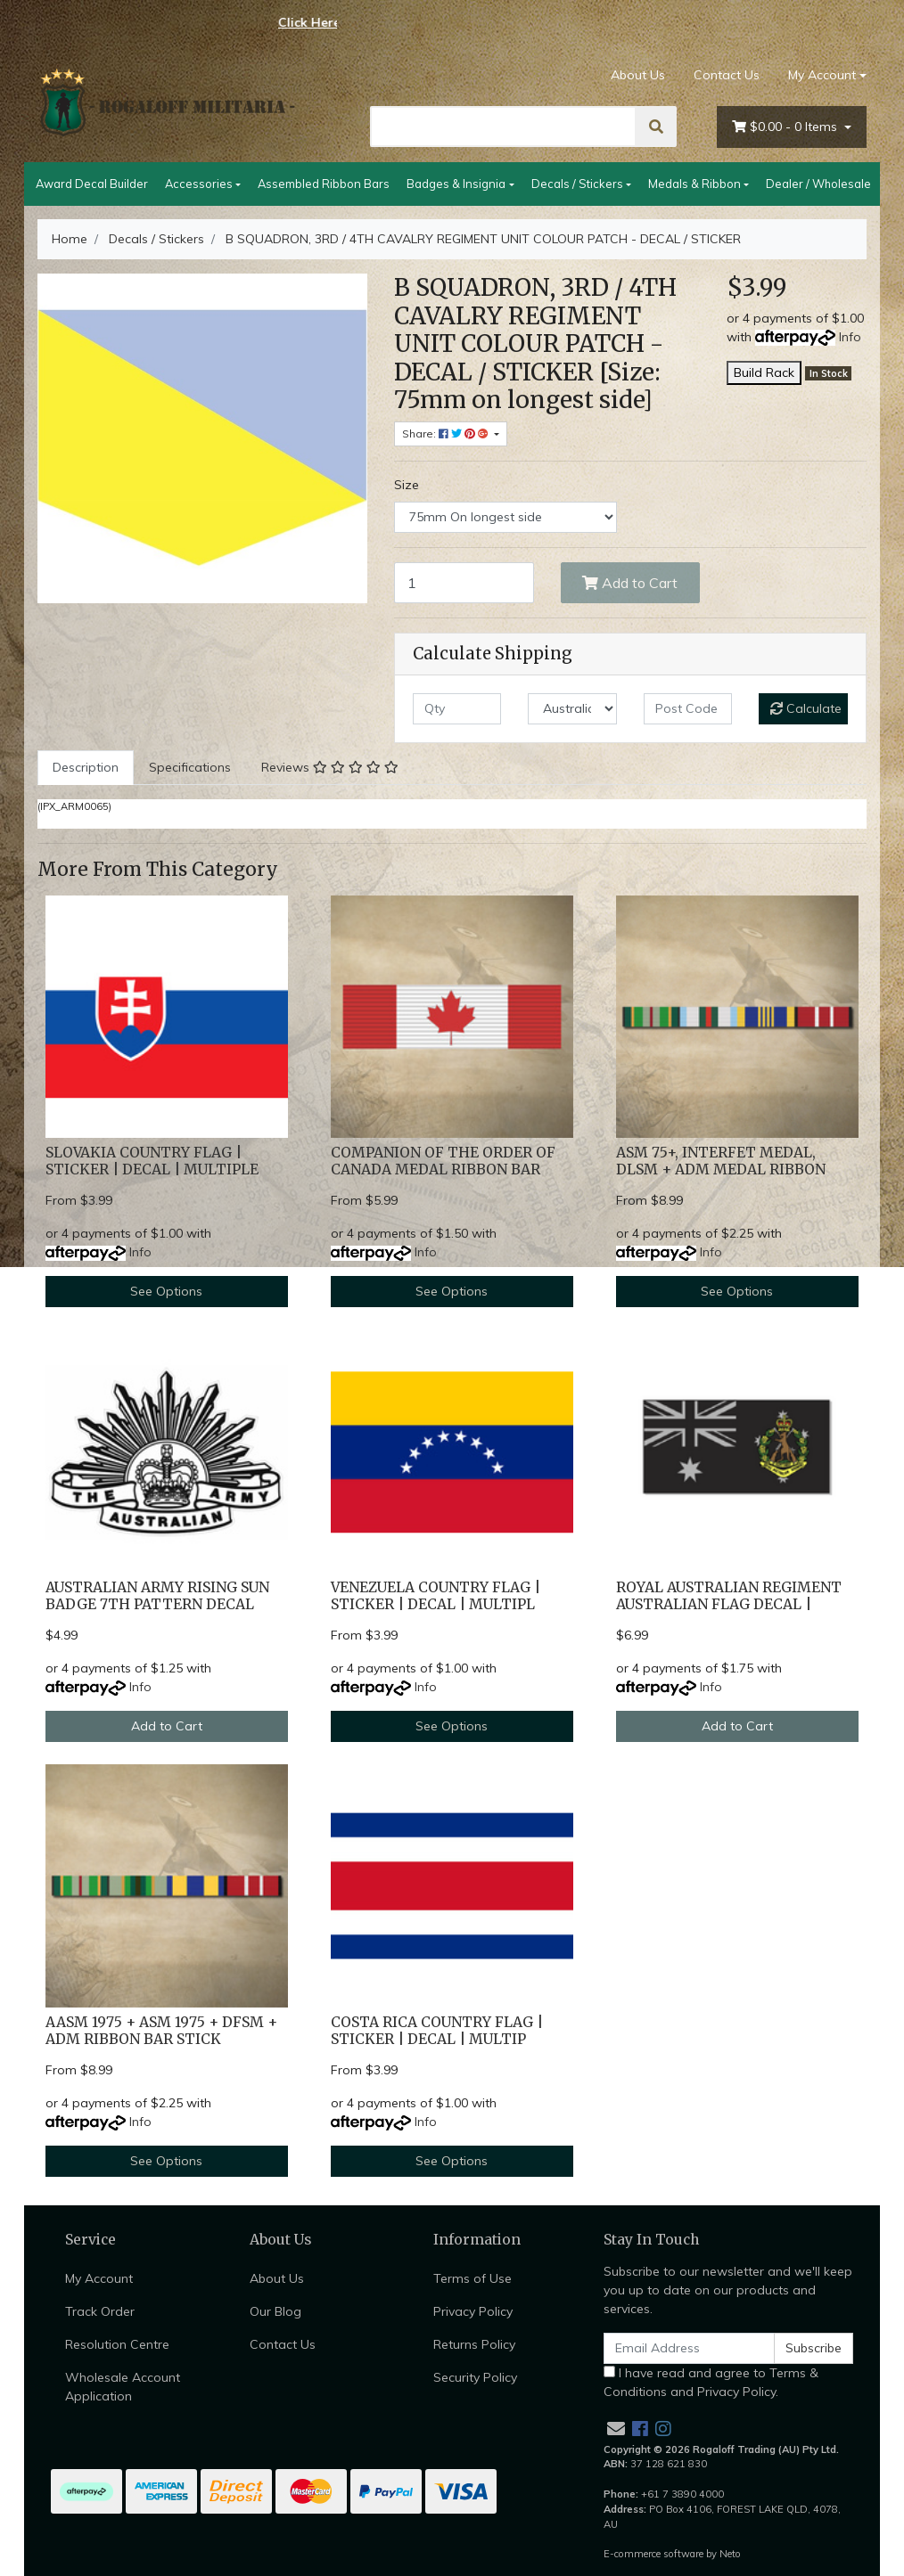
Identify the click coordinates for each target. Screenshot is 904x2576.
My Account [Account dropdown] (822, 75)
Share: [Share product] (446, 433)
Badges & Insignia (456, 183)
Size (406, 485)
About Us (638, 75)
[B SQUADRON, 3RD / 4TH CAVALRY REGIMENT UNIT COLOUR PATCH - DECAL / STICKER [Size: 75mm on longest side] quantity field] (464, 582)
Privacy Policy (473, 2311)
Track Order (100, 2311)
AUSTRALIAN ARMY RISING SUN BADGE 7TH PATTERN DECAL (157, 1596)
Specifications (190, 767)
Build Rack (764, 372)
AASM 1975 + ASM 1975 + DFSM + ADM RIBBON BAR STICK (161, 2031)
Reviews (330, 767)
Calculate (806, 708)
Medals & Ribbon (694, 183)
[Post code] (688, 708)
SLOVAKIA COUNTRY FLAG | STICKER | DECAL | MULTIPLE (152, 1161)
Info (850, 337)
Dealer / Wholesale (818, 183)
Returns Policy (474, 2344)
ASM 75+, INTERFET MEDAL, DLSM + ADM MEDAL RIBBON (721, 1161)
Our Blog (275, 2311)
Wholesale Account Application (122, 2386)
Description (86, 767)
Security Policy (475, 2377)
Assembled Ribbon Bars (324, 183)
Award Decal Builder (92, 183)
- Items (786, 127)
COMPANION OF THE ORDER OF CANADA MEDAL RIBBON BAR (443, 1161)
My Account (99, 2278)
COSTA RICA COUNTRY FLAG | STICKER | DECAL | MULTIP (437, 2031)
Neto (730, 2553)
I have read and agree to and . (711, 2382)
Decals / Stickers (577, 183)
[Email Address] (689, 2348)
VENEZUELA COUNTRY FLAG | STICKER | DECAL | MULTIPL (435, 1596)
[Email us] (616, 2428)
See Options (166, 1291)
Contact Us (727, 75)
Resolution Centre (117, 2344)
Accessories (199, 183)
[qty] (457, 708)
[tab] (85, 767)
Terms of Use (472, 2278)
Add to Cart (630, 583)
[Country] (572, 708)
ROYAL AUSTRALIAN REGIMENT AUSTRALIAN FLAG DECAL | (729, 1596)
